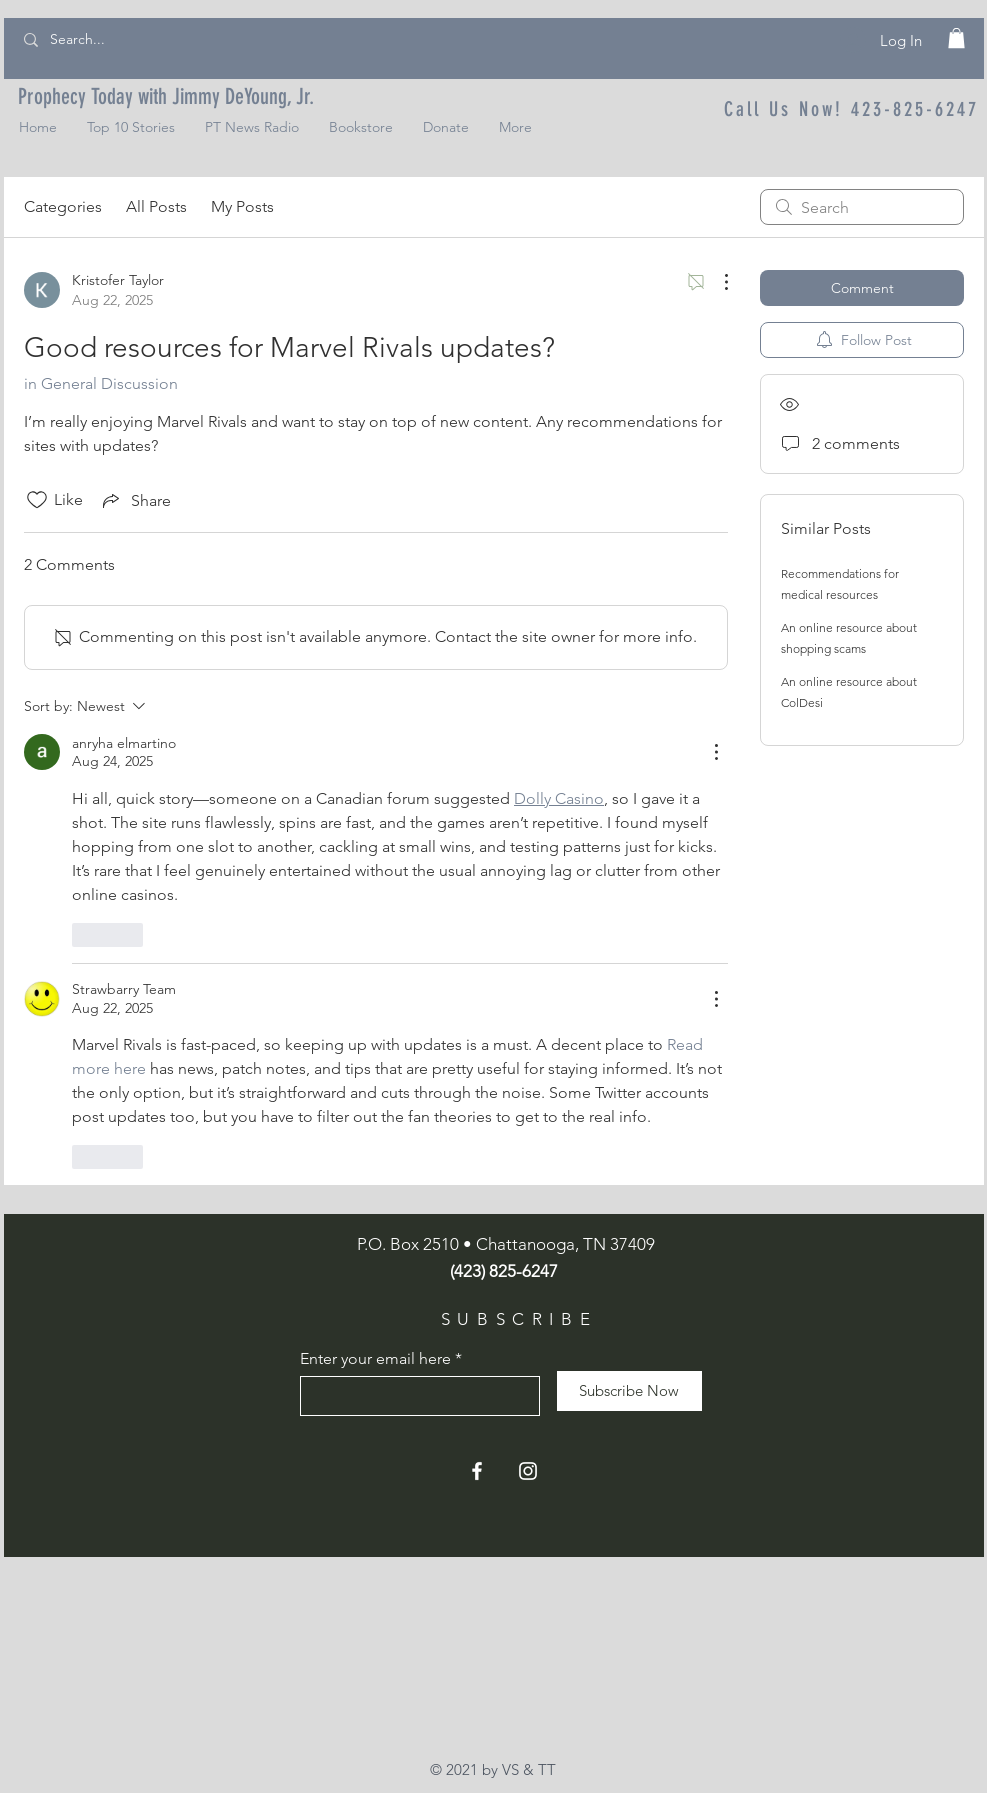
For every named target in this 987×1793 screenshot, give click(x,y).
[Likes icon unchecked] (37, 500)
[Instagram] (528, 1471)
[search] (862, 207)
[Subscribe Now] (629, 1391)
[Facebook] (477, 1471)
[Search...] (115, 40)
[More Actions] (716, 282)
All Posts (156, 206)
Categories (63, 206)
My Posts (242, 206)
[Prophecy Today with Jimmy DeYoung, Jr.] (166, 97)
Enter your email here (375, 1359)
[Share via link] (135, 500)
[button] (956, 38)
